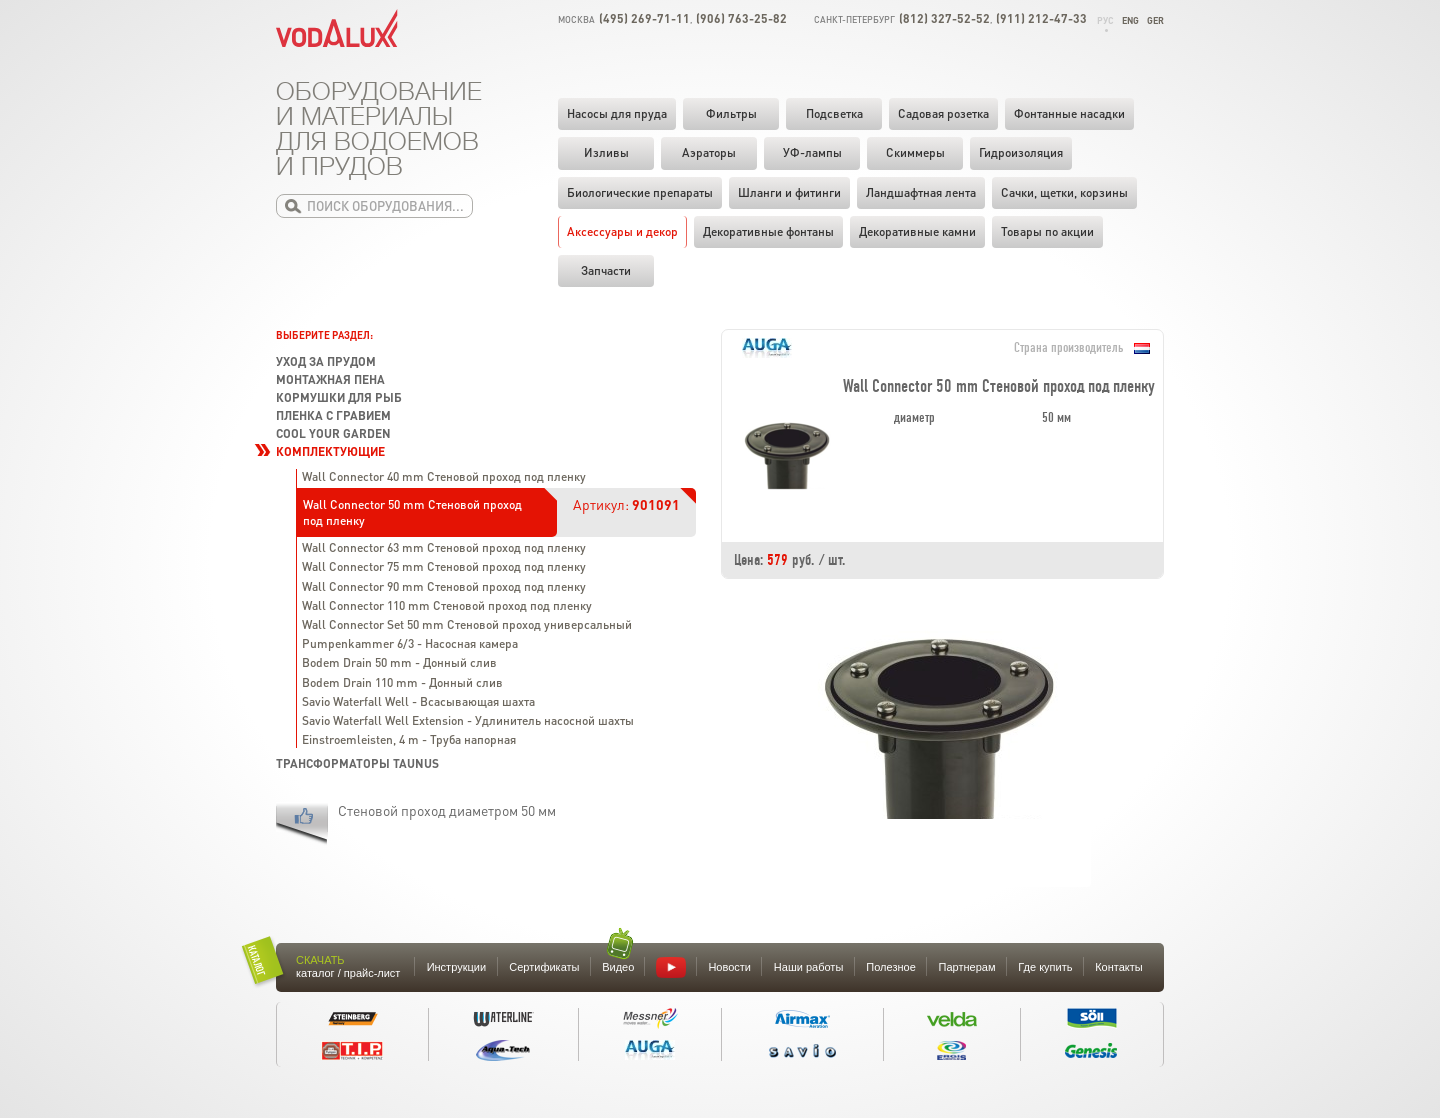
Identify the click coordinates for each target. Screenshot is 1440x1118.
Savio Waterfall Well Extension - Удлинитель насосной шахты (468, 720)
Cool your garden (333, 433)
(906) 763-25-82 (741, 18)
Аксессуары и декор (622, 231)
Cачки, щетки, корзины (1064, 192)
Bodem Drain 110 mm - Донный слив (402, 682)
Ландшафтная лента (921, 192)
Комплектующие (330, 451)
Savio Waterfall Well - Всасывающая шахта (418, 701)
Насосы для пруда (617, 113)
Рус (1105, 20)
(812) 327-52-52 (944, 18)
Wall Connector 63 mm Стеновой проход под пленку (444, 547)
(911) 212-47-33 (1041, 18)
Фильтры (731, 113)
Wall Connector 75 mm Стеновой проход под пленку (444, 566)
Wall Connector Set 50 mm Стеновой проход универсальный (467, 624)
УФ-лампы (812, 152)
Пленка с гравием (333, 415)
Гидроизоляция (1021, 152)
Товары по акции (1047, 231)
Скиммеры (915, 152)
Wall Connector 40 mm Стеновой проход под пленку (444, 476)
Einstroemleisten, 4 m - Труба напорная (409, 739)
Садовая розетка (943, 113)
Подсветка (834, 113)
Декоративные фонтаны (768, 231)
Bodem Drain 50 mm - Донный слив (399, 662)
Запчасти (606, 270)
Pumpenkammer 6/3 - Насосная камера (410, 643)
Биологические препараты (640, 192)
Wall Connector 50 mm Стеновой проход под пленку (412, 512)
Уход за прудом (326, 361)
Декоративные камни (917, 231)
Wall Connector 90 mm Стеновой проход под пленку (444, 586)
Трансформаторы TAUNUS (357, 763)
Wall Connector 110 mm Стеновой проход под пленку (447, 605)
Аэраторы (709, 152)
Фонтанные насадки (1069, 113)
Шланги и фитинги (789, 192)
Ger (1155, 20)
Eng (1130, 20)
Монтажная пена (330, 379)
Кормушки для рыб (339, 397)
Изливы (606, 152)
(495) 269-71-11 (644, 18)
